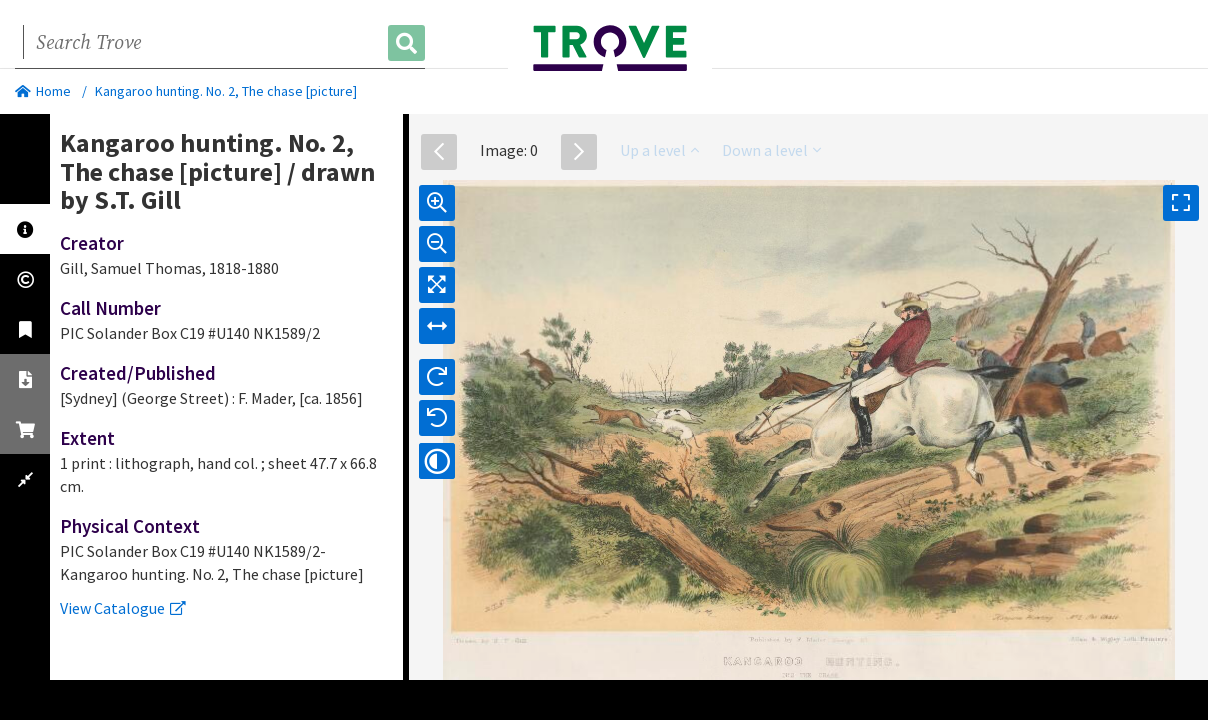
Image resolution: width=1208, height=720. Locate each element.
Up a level (659, 150)
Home (43, 91)
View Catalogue (123, 608)
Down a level (771, 150)
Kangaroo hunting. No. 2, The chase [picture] (226, 91)
